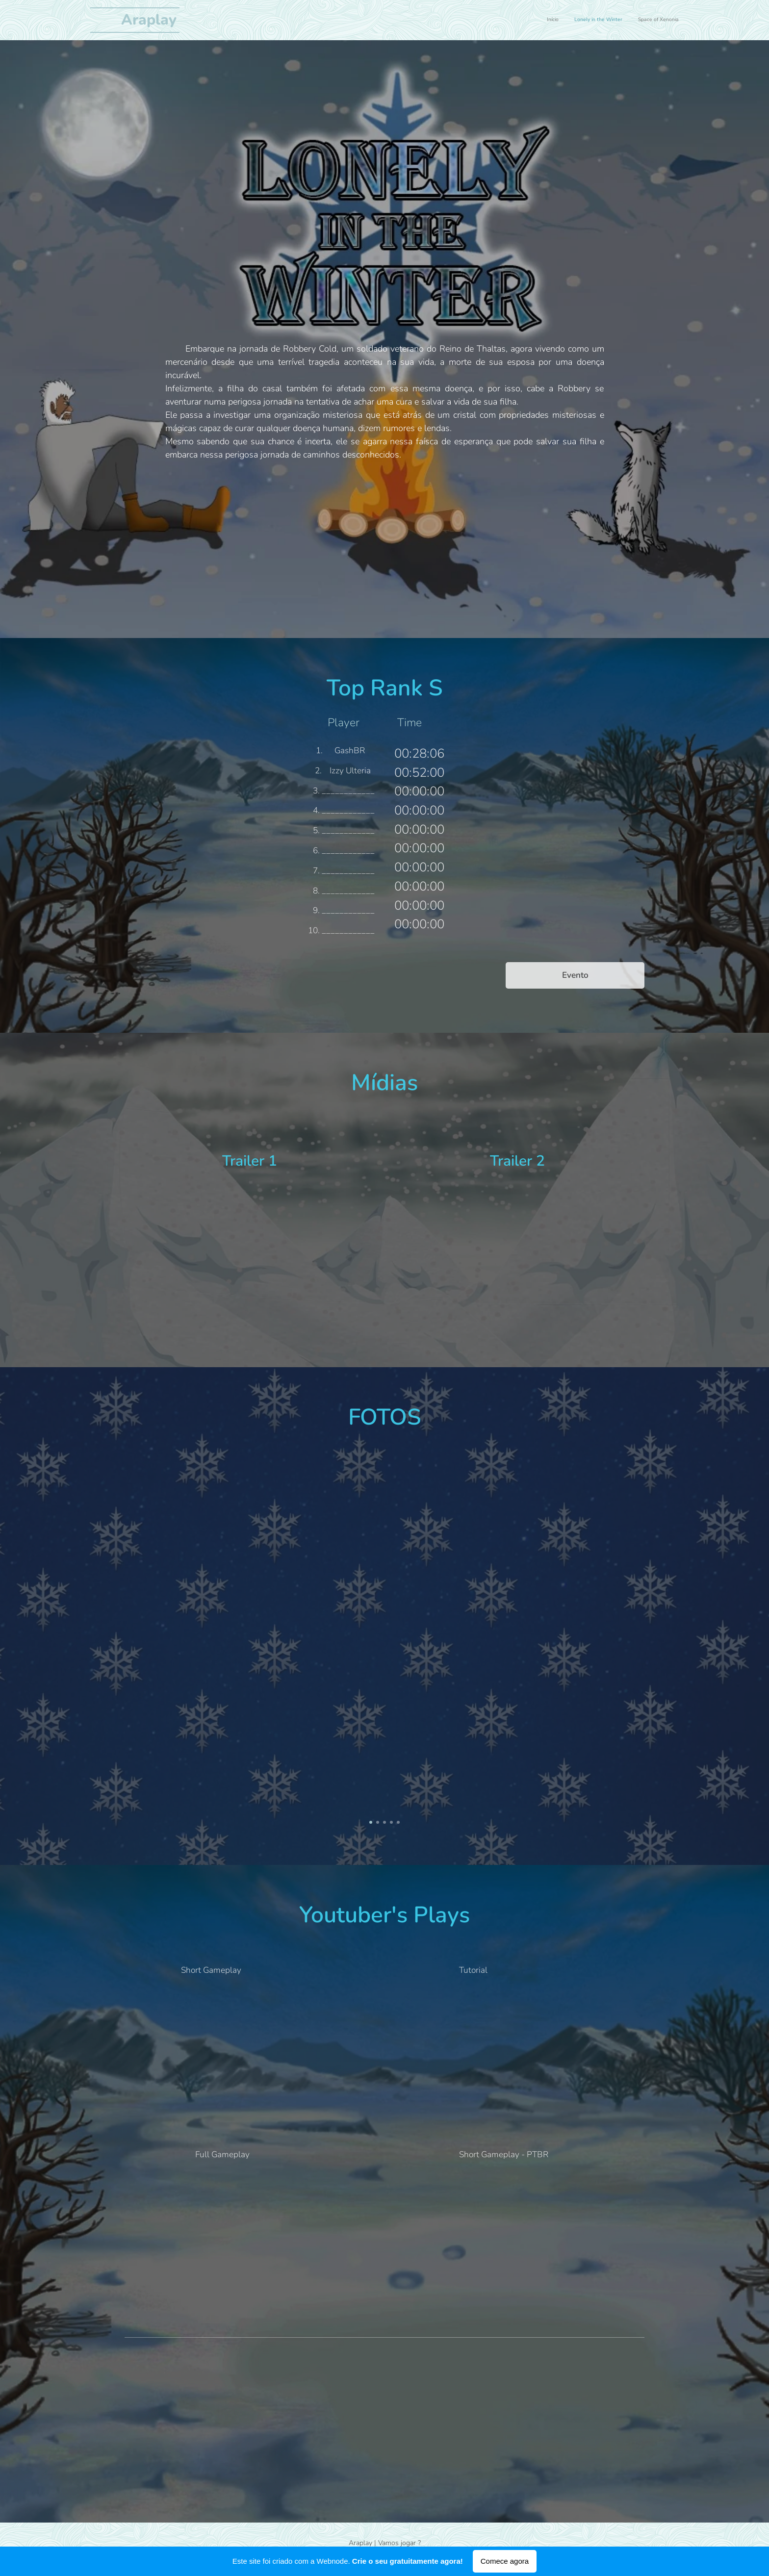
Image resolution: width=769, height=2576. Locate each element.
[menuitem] (650, 20)
